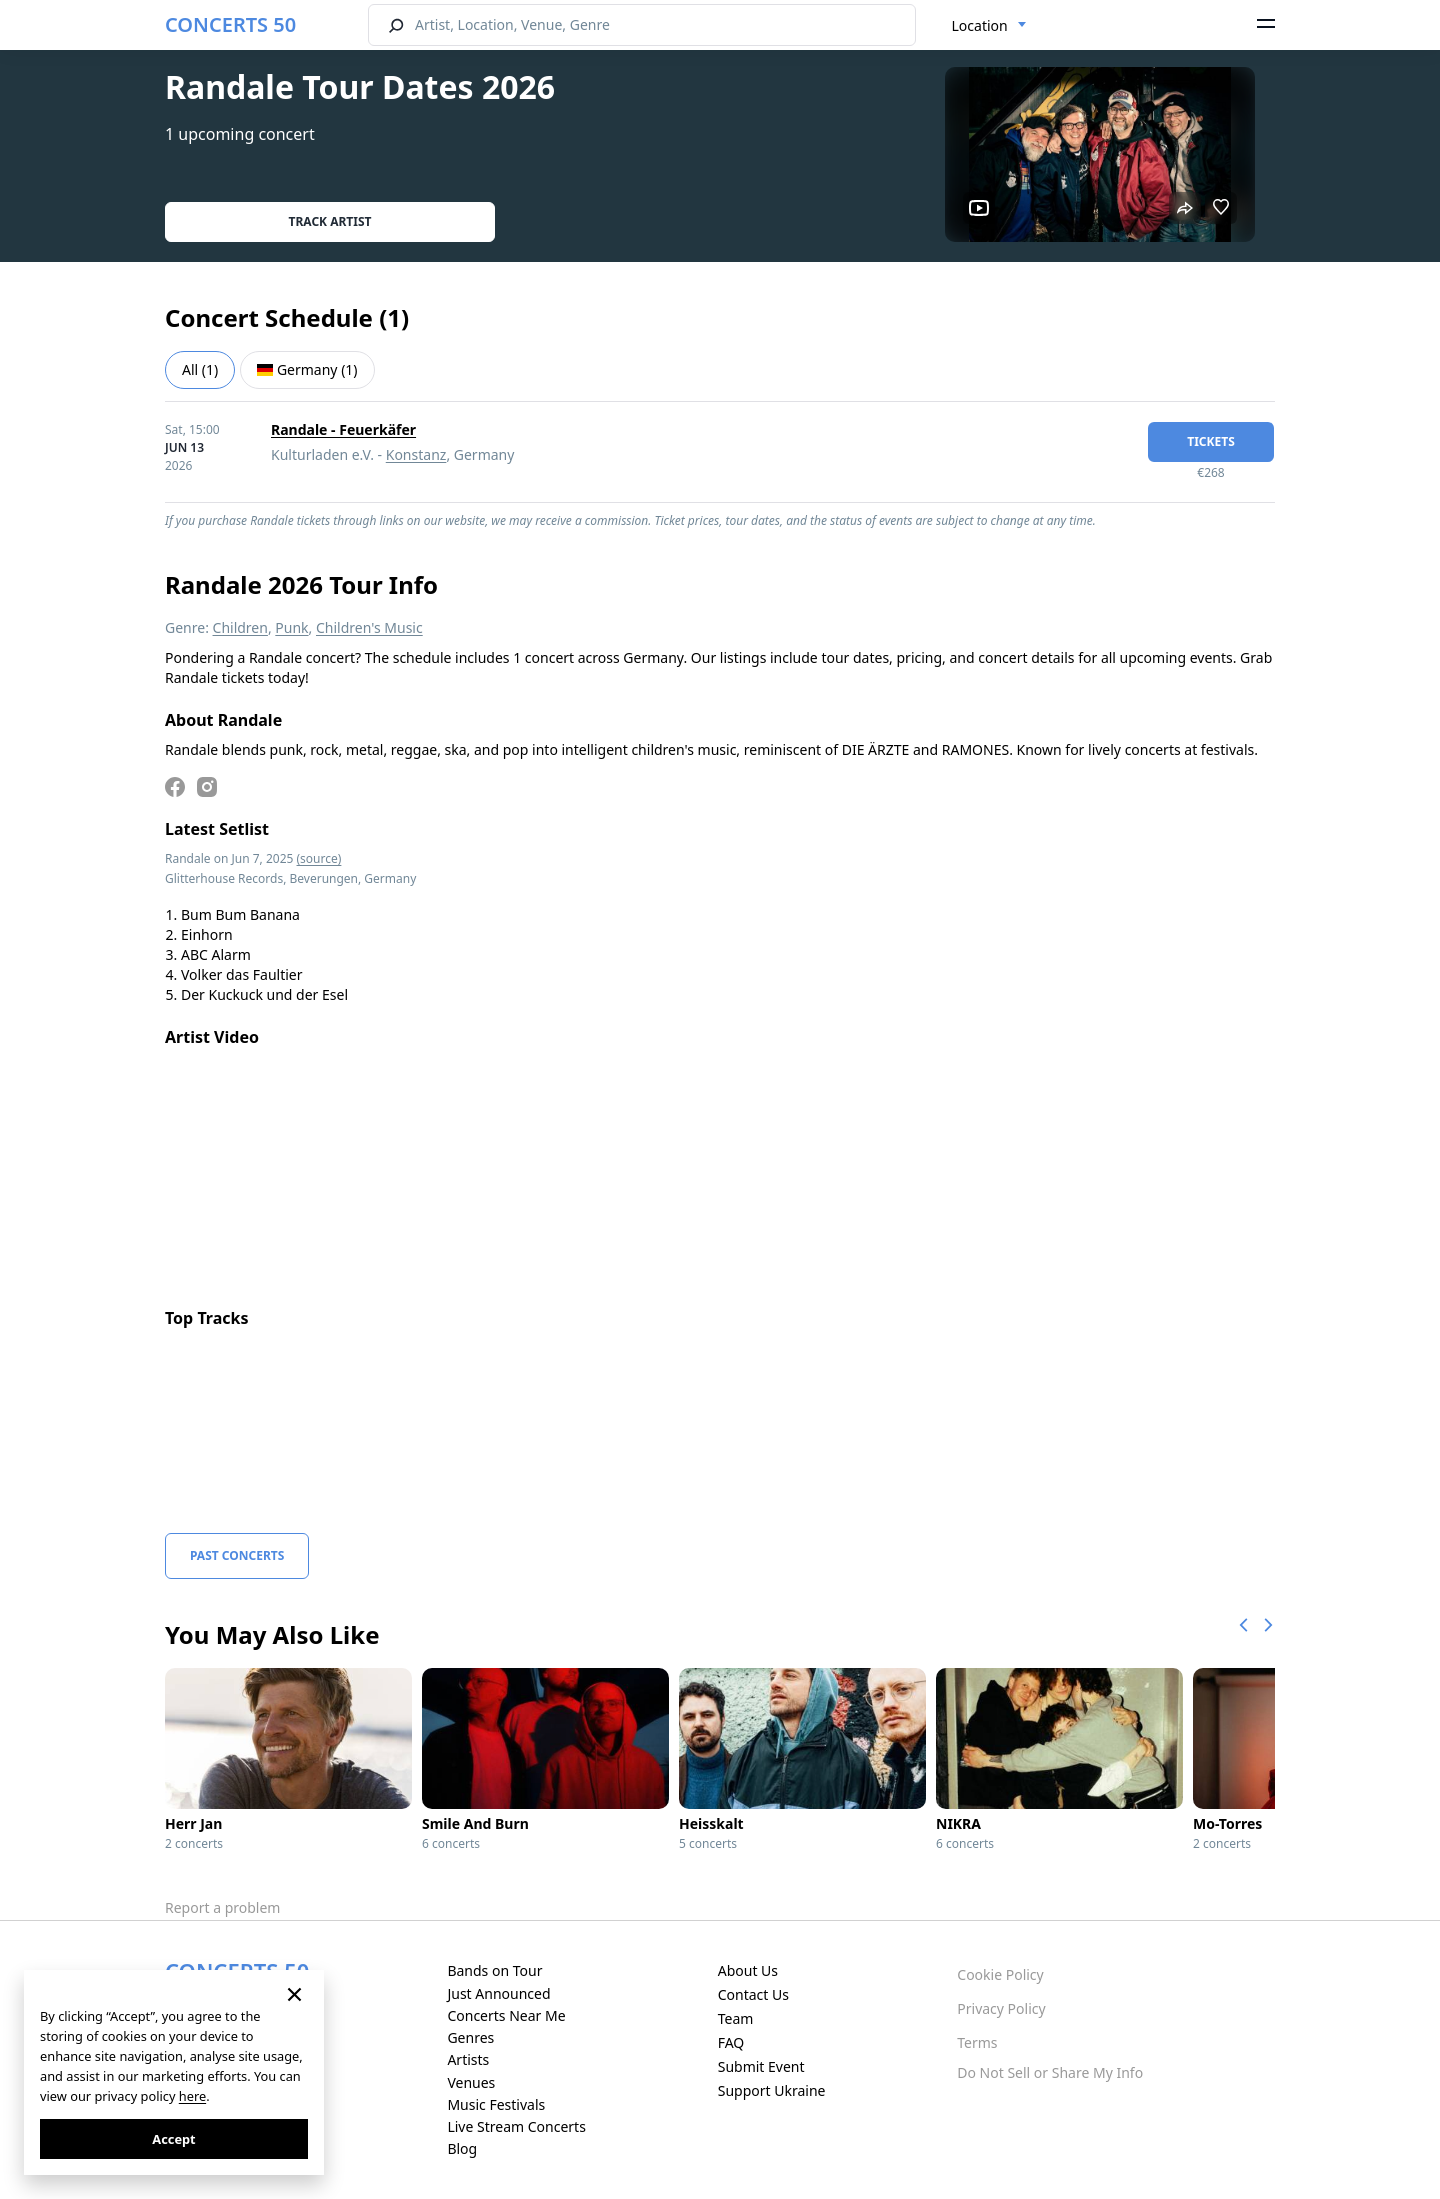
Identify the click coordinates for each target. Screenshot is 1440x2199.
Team (736, 2018)
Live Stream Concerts (516, 2126)
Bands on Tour (494, 1970)
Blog (462, 2148)
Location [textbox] (980, 25)
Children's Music (369, 627)
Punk (291, 627)
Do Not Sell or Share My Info (1050, 2072)
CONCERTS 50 (230, 24)
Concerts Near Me (506, 2015)
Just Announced (498, 1993)
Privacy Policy (1001, 2008)
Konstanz (416, 454)
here (192, 2096)
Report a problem (222, 1907)
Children (240, 627)
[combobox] (989, 26)
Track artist (330, 221)
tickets (1211, 441)
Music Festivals (496, 2104)
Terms (977, 2042)
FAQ (731, 2042)
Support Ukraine (772, 2090)
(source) (319, 858)
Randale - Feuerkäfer (343, 429)
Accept (173, 2139)
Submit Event (761, 2066)
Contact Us (753, 1994)
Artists (468, 2059)
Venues (471, 2082)
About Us (748, 1970)
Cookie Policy (1000, 1974)
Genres (470, 2037)
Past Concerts (237, 1555)
